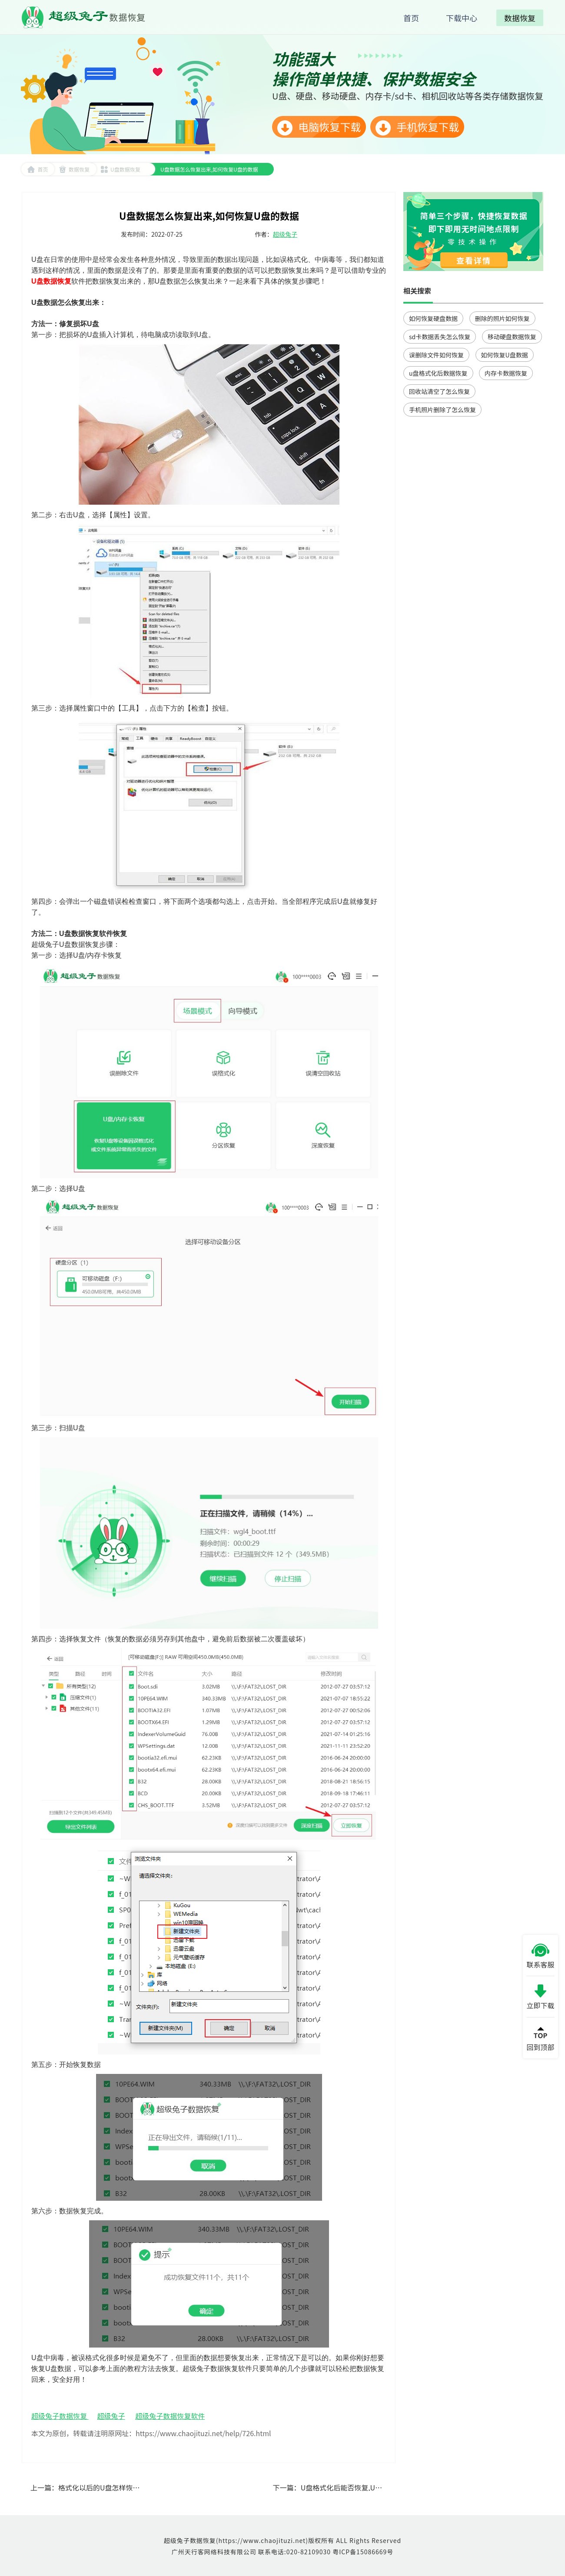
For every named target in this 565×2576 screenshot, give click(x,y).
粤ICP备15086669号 (362, 2551)
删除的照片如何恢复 (502, 318)
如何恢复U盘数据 (504, 355)
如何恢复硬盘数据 (433, 318)
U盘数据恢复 (120, 169)
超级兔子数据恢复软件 (170, 2416)
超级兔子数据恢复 (60, 2416)
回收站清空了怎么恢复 (439, 391)
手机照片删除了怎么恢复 (442, 409)
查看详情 (473, 260)
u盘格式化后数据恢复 (438, 373)
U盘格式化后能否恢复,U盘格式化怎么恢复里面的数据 (383, 2487)
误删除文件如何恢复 (436, 355)
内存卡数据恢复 (506, 373)
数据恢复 (74, 169)
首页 (37, 169)
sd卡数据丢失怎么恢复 (439, 336)
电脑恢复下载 (319, 127)
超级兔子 (285, 234)
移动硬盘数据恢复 (512, 336)
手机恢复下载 (417, 127)
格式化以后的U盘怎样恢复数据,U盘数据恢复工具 (133, 2487)
